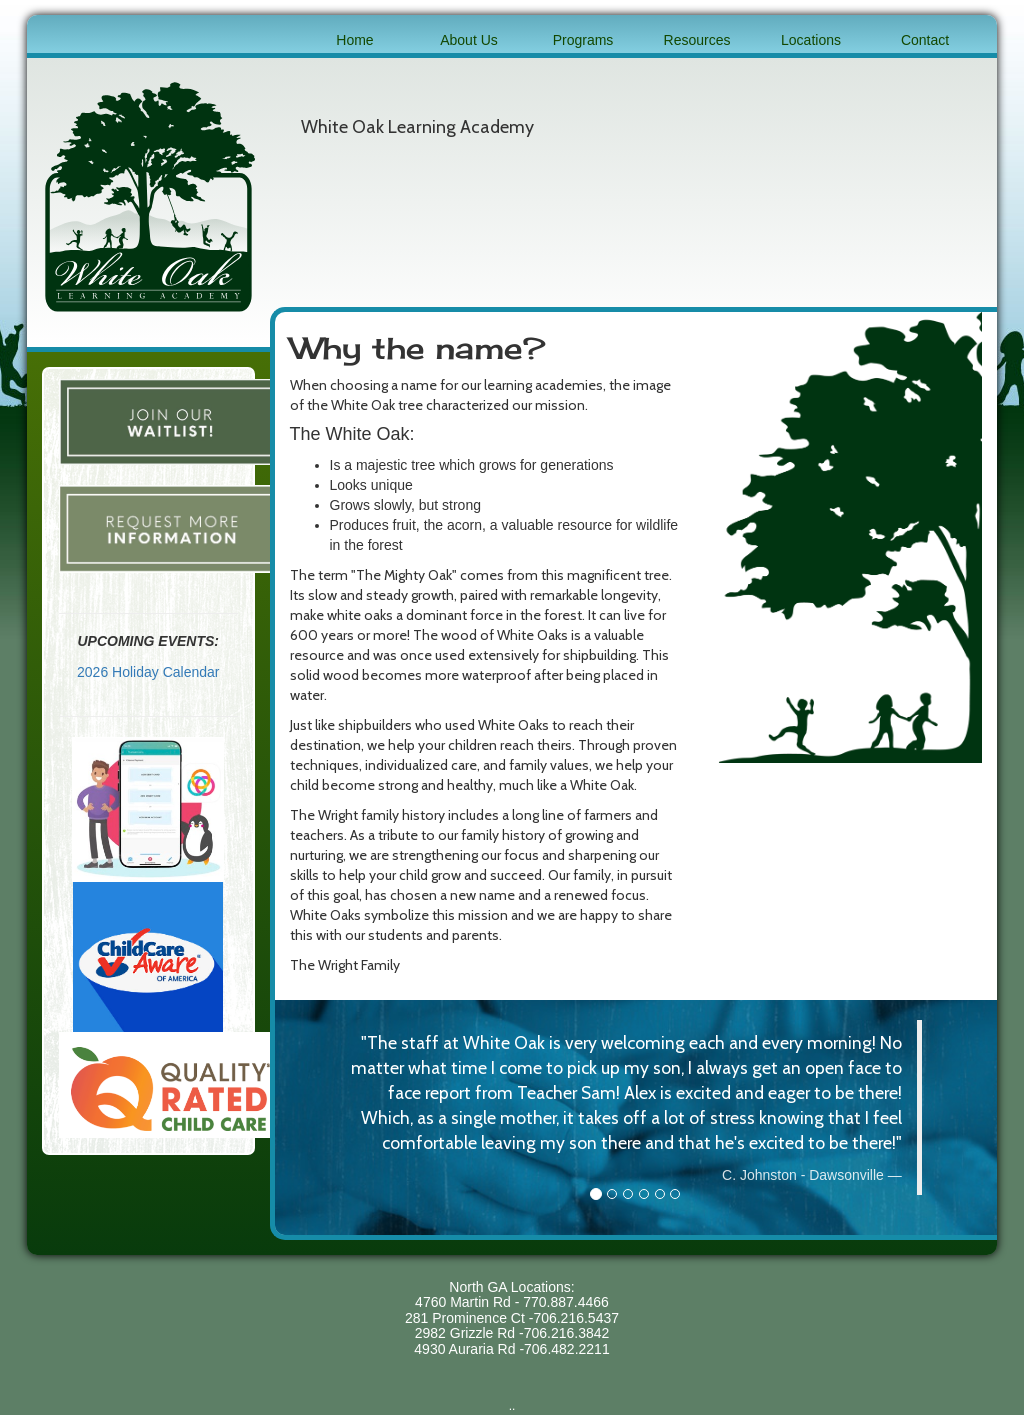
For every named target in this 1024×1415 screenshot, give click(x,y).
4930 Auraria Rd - (469, 1349)
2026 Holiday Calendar (148, 672)
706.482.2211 (567, 1349)
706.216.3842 (567, 1333)
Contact (925, 40)
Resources (697, 40)
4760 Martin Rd (463, 1302)
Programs (583, 40)
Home (354, 40)
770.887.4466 (566, 1302)
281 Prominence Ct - (469, 1318)
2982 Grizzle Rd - (469, 1333)
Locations (811, 40)
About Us (469, 40)
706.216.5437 (576, 1318)
